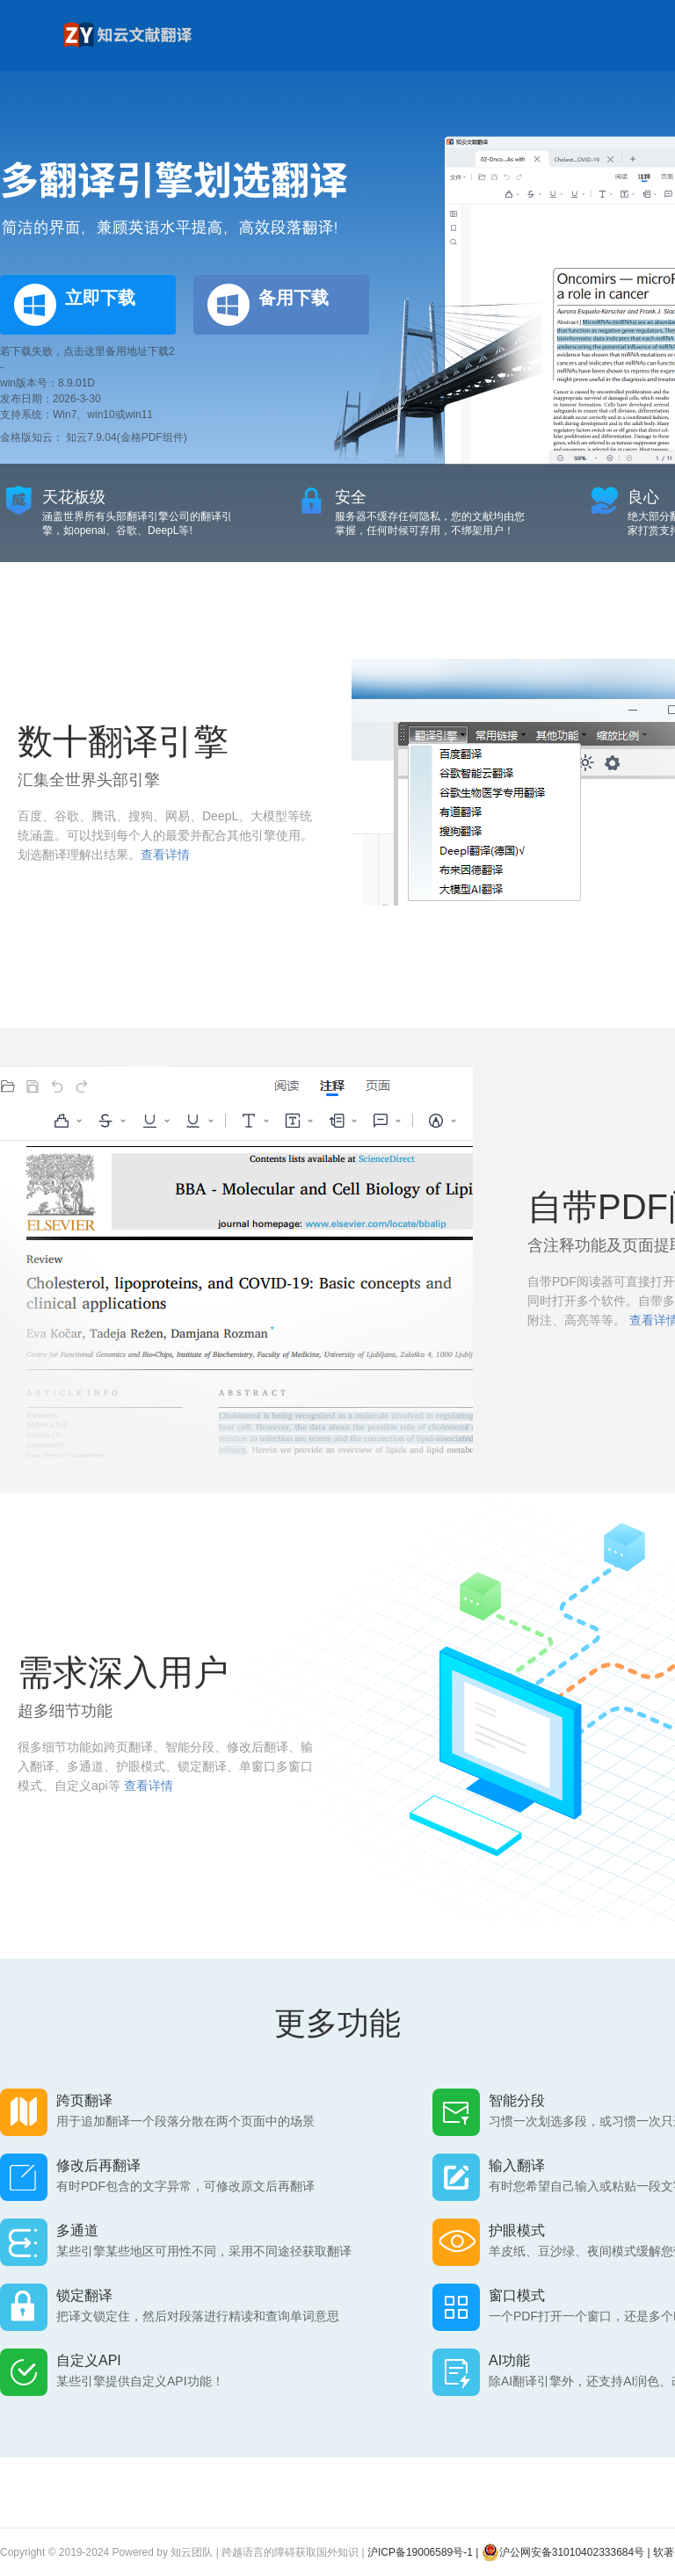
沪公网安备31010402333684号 (563, 2552)
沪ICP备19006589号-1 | (424, 2552)
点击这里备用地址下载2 (119, 351)
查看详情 (165, 855)
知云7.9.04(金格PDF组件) (126, 437)
